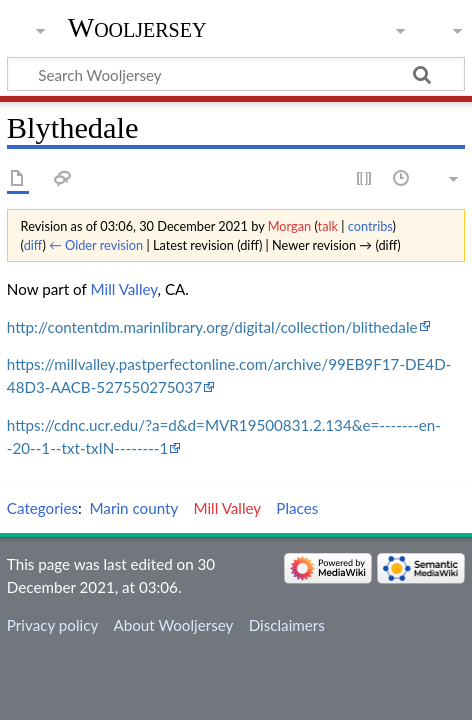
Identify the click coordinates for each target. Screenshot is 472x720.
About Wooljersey (173, 625)
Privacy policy (52, 625)
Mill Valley (124, 289)
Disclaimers (287, 625)
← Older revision (96, 245)
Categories (42, 508)
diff (33, 245)
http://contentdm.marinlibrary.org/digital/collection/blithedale (212, 327)
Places (297, 508)
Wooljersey (137, 27)
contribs (370, 226)
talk (328, 226)
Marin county (134, 508)
